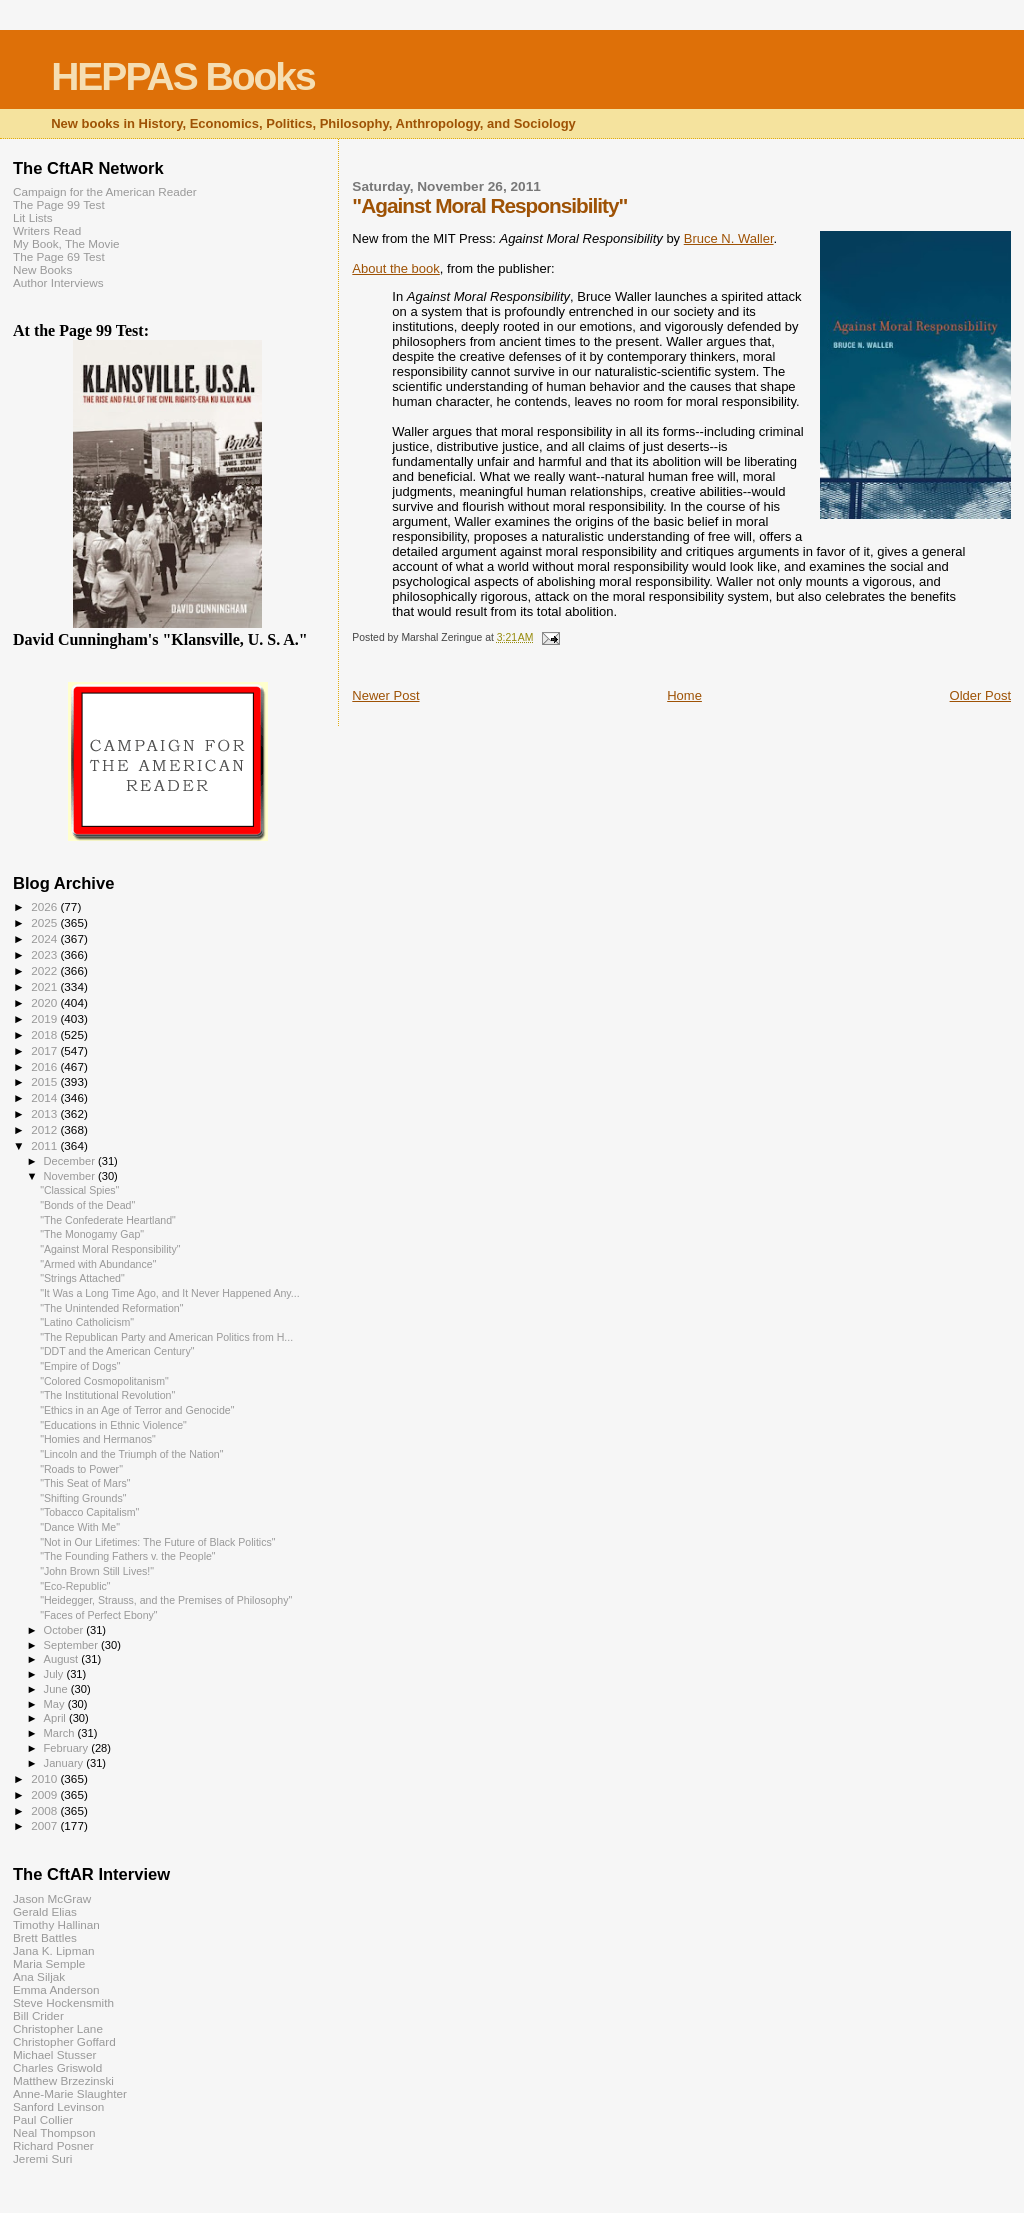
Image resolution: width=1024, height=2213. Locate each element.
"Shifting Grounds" (83, 1498)
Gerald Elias (45, 1911)
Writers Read (47, 230)
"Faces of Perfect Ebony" (98, 1615)
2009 (45, 1794)
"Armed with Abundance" (98, 1264)
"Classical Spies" (79, 1190)
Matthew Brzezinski (63, 2080)
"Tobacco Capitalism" (89, 1512)
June (57, 1689)
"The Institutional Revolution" (107, 1395)
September (73, 1645)
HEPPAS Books (183, 76)
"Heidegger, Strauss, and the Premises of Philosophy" (166, 1600)
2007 (45, 1825)
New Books (42, 269)
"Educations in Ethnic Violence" (113, 1425)
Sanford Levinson (58, 2106)
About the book (395, 268)
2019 (45, 1018)
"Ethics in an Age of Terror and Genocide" (137, 1410)
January (65, 1763)
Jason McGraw (52, 1898)
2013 (45, 1113)
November (71, 1176)
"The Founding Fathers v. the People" (128, 1556)
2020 (45, 1002)
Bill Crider (38, 2015)
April (56, 1718)
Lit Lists (33, 217)
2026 (45, 906)
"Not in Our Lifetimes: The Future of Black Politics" (157, 1542)
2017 (45, 1050)
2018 (45, 1034)
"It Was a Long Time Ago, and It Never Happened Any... (170, 1293)
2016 (45, 1066)
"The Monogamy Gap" (92, 1234)
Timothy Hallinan (56, 1924)
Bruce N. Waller (729, 238)
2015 (45, 1081)
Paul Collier (43, 2119)
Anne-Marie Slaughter (70, 2093)
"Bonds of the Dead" (87, 1205)
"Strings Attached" (82, 1278)
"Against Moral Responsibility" (110, 1249)
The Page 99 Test (59, 204)
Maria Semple (49, 1963)
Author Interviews (58, 282)
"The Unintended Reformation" (111, 1308)
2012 (45, 1129)
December (71, 1161)
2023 (45, 954)
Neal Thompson (54, 2132)
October (65, 1630)
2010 (45, 1778)
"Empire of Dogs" (80, 1366)
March (61, 1733)
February (68, 1748)
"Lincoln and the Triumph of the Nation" (131, 1454)
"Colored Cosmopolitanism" (104, 1381)
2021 (45, 986)
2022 (45, 970)
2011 (45, 1145)
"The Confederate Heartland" (108, 1220)
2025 (45, 922)
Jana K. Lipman (53, 1950)
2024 (45, 938)
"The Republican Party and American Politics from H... (166, 1337)
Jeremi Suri (42, 2158)
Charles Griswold (57, 2067)
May (56, 1704)
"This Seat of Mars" (85, 1483)
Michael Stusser (54, 2054)
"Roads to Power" (81, 1469)
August (63, 1659)
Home (684, 695)
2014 (45, 1097)
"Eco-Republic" (75, 1586)
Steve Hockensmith (63, 2002)
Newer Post (385, 695)
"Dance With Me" (80, 1527)
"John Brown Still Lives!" (97, 1571)
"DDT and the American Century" (117, 1351)
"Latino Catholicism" (87, 1322)
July (55, 1674)
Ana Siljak (39, 1976)
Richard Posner (53, 2145)
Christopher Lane (58, 2028)
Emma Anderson (56, 1989)
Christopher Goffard (64, 2041)
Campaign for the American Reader (105, 191)
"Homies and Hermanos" (98, 1439)
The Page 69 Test (59, 256)
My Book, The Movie (66, 243)
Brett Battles (45, 1937)
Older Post (980, 695)
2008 (45, 1810)
